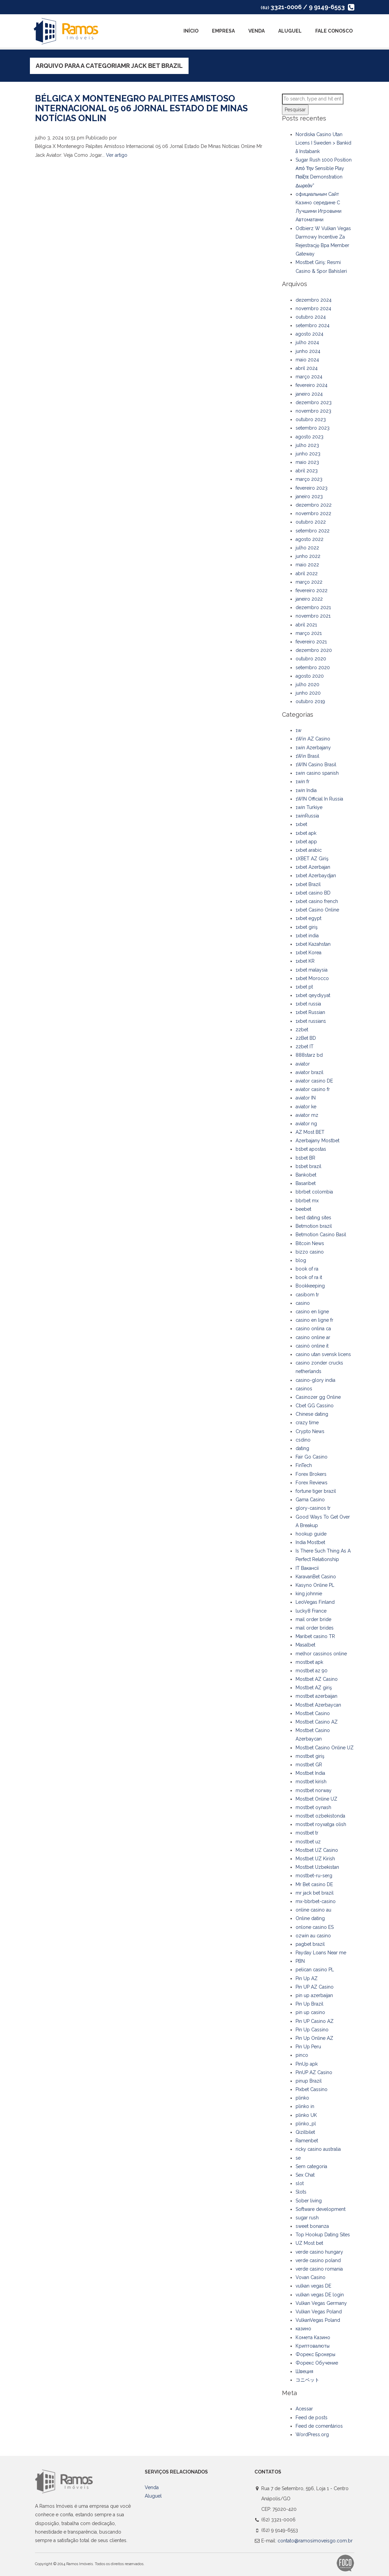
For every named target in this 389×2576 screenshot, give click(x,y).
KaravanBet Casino (316, 1576)
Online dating (310, 1918)
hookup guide (311, 1534)
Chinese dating (312, 1414)
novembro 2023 (313, 411)
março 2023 (309, 479)
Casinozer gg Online (318, 1397)
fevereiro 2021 (311, 641)
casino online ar (313, 1337)
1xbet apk (306, 833)
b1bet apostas (311, 1149)
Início (190, 31)
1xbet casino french (317, 901)
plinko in (305, 2106)
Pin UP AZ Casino (315, 1987)
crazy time (307, 1422)
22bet (302, 1029)
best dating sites (313, 1217)
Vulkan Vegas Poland (319, 2311)
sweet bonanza (312, 2226)
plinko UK (306, 2115)
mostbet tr (307, 1833)
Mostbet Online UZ (316, 1799)
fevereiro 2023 (312, 488)
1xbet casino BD (313, 893)
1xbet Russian (310, 1012)
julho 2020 (307, 684)
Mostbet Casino (313, 1713)
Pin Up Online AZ (314, 2038)
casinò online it (312, 1346)
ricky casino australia (318, 2149)
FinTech (304, 1465)
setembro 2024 (313, 325)
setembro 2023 (313, 428)
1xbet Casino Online (317, 910)
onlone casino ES (315, 1927)
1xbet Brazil (308, 884)
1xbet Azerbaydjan (316, 875)
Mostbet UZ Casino (317, 1850)
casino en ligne (312, 1311)
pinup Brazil (309, 2081)
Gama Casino (310, 1499)
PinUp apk (307, 2064)
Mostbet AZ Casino (317, 1679)
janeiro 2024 (309, 394)
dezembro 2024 (314, 300)
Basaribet (306, 1183)
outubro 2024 (311, 317)
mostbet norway (314, 1790)
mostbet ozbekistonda (320, 1816)
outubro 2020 (311, 658)
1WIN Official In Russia (319, 799)
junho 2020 (308, 693)
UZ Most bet (309, 2243)
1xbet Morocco (312, 978)
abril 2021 (306, 624)
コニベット (307, 2380)
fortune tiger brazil (316, 1491)
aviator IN (306, 1098)
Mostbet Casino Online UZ (325, 1747)
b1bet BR (305, 1158)
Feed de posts (312, 2417)
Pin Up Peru (308, 2046)
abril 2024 (307, 368)
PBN (300, 1961)
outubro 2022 (311, 522)
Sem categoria (311, 2166)
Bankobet (306, 1175)
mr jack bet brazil (315, 1893)
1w (298, 730)
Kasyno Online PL (315, 1585)
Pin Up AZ (307, 1978)
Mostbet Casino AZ (317, 1722)
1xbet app (306, 841)
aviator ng (306, 1123)
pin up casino (310, 2012)
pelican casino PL (315, 1969)
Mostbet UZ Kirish (315, 1858)
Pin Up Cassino (312, 2029)
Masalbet (305, 1645)
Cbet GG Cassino (315, 1405)
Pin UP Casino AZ (315, 2021)
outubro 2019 (310, 701)
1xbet (301, 824)
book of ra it (309, 1277)
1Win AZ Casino (313, 738)
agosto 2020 (310, 676)
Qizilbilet (305, 2132)
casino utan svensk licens (323, 1354)
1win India (306, 790)
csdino (303, 1440)
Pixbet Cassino (312, 2089)
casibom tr (307, 1294)
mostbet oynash (313, 1807)
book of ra (307, 1269)
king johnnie (309, 1593)
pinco (302, 2055)
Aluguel (290, 31)
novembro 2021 (313, 616)
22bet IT (305, 1046)
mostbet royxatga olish (321, 1824)
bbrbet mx (307, 1200)
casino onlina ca (313, 1328)
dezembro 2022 (314, 505)
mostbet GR (309, 1764)
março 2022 (309, 582)
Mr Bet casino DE (314, 1884)
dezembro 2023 (314, 402)
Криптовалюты (313, 2346)
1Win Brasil (307, 756)
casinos (304, 1388)
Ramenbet (307, 2140)
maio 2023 (307, 462)
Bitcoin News (310, 1243)
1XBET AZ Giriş (312, 858)
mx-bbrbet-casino (316, 1901)
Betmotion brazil (314, 1226)
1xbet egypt (308, 918)
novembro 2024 (313, 308)
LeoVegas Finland (315, 1602)
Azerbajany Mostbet (317, 1140)
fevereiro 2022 (312, 590)
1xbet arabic (309, 850)
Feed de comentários (319, 2426)
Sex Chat (305, 2175)
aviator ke (306, 1106)
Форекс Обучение (317, 2363)
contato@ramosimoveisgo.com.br (315, 2540)
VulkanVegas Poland (318, 2320)
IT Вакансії (307, 1568)
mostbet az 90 (312, 1670)
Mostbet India (310, 1773)
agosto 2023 (309, 436)
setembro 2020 (313, 667)
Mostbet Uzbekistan (317, 1867)
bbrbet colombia (314, 1192)
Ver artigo (116, 155)
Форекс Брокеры (315, 2354)
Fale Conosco (334, 31)
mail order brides (315, 1628)
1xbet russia (308, 1004)
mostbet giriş (310, 1756)
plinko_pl (306, 2123)
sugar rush (307, 2217)
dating (302, 1448)
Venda (256, 31)
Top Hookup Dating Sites (323, 2234)
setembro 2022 (313, 530)
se (298, 2158)
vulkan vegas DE (313, 2286)
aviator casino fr (313, 1089)
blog (301, 1260)
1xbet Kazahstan (313, 944)
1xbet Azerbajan (313, 867)
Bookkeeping (310, 1286)
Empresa (223, 31)
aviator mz (307, 1115)
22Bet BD (306, 1038)
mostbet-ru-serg (314, 1875)
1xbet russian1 (311, 1021)
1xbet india (307, 935)
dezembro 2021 (313, 607)
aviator (303, 1064)
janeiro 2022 (309, 599)
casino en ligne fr (314, 1320)
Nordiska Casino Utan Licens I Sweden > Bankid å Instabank (323, 143)
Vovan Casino (310, 2277)
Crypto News (310, 1431)
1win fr (303, 781)
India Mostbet (310, 1542)
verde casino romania (319, 2269)
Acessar (304, 2408)
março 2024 (309, 376)
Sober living (309, 2200)
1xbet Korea (308, 952)
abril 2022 (307, 573)
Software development (321, 2209)
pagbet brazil (310, 1944)
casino (303, 1303)
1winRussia (307, 816)
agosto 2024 (309, 334)
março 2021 (309, 633)
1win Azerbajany (313, 747)
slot (300, 2183)
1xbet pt (304, 987)
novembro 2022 (313, 513)
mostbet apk (309, 1662)
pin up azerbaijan (314, 1995)
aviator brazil (309, 1072)
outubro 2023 (311, 419)
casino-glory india (315, 1380)
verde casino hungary (319, 2252)
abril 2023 (307, 470)
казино (303, 2328)
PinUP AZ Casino (314, 2072)
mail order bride (313, 1619)
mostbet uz (308, 1841)
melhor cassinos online (321, 1653)
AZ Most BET (310, 1132)
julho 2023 (307, 445)
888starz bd (309, 1055)
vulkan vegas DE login (320, 2294)
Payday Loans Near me (321, 1952)
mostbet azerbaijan (316, 1696)
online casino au (313, 1910)
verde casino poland (318, 2260)
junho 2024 (308, 351)
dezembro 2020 (314, 650)
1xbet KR (305, 961)
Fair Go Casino (312, 1457)
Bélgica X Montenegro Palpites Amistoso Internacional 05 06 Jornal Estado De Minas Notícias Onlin (141, 108)
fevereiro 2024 (312, 385)
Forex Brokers (311, 1474)
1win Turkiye (309, 807)
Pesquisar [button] (295, 109)
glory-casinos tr (313, 1508)
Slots (301, 2192)
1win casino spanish (317, 773)
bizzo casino (310, 1252)
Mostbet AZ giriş (314, 1687)
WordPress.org (312, 2434)
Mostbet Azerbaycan (318, 1705)
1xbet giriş (307, 927)
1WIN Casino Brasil (316, 764)
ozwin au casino (313, 1935)
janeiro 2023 (309, 496)
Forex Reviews (312, 1482)
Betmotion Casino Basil (321, 1234)
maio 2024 (307, 359)
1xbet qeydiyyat (313, 995)
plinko (302, 2098)
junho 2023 (308, 453)
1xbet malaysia (312, 970)
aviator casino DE (314, 1081)
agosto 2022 (309, 539)
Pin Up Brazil (309, 2004)
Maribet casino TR (315, 1636)
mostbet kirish (311, 1781)
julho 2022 (307, 547)
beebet (303, 1209)
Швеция (304, 2371)
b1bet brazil (308, 1166)
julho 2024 (307, 342)
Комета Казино (313, 2337)
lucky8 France (311, 1611)
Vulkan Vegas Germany (321, 2303)
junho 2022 (308, 556)
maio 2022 (307, 564)
